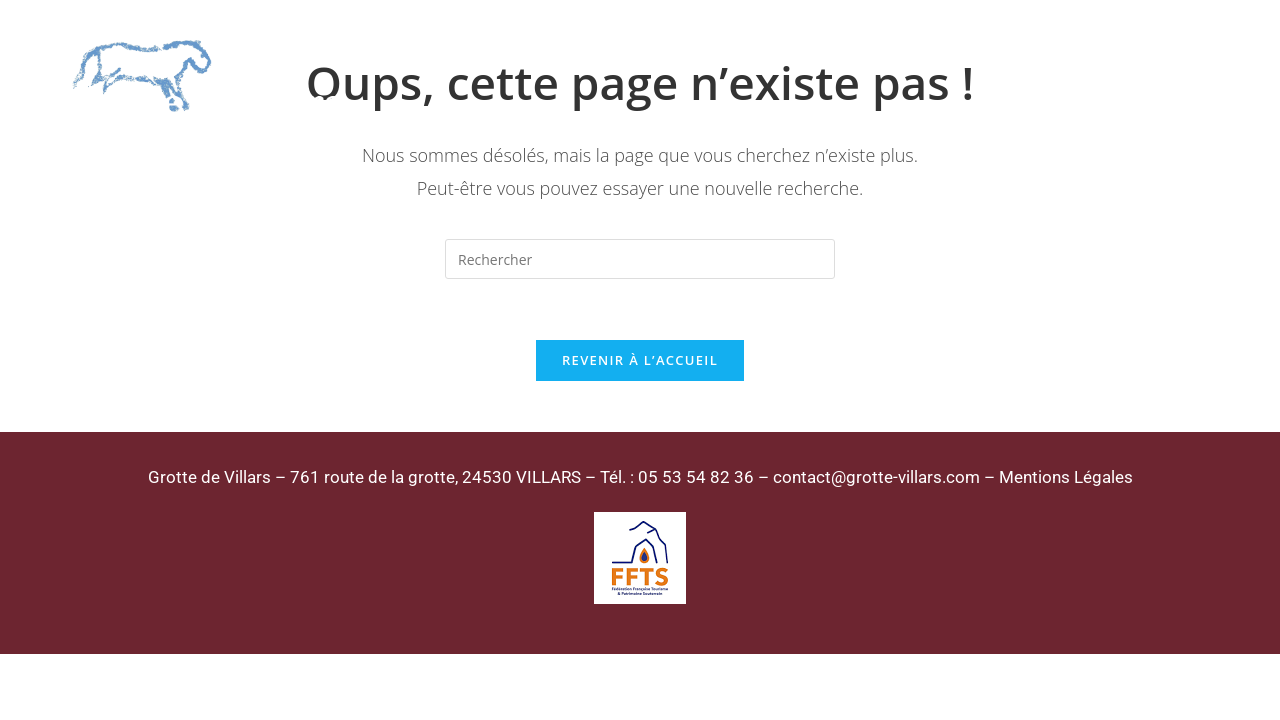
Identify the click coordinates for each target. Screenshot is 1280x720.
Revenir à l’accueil (640, 360)
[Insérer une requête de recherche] (640, 259)
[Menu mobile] (1187, 78)
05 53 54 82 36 (696, 477)
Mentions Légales (1066, 477)
